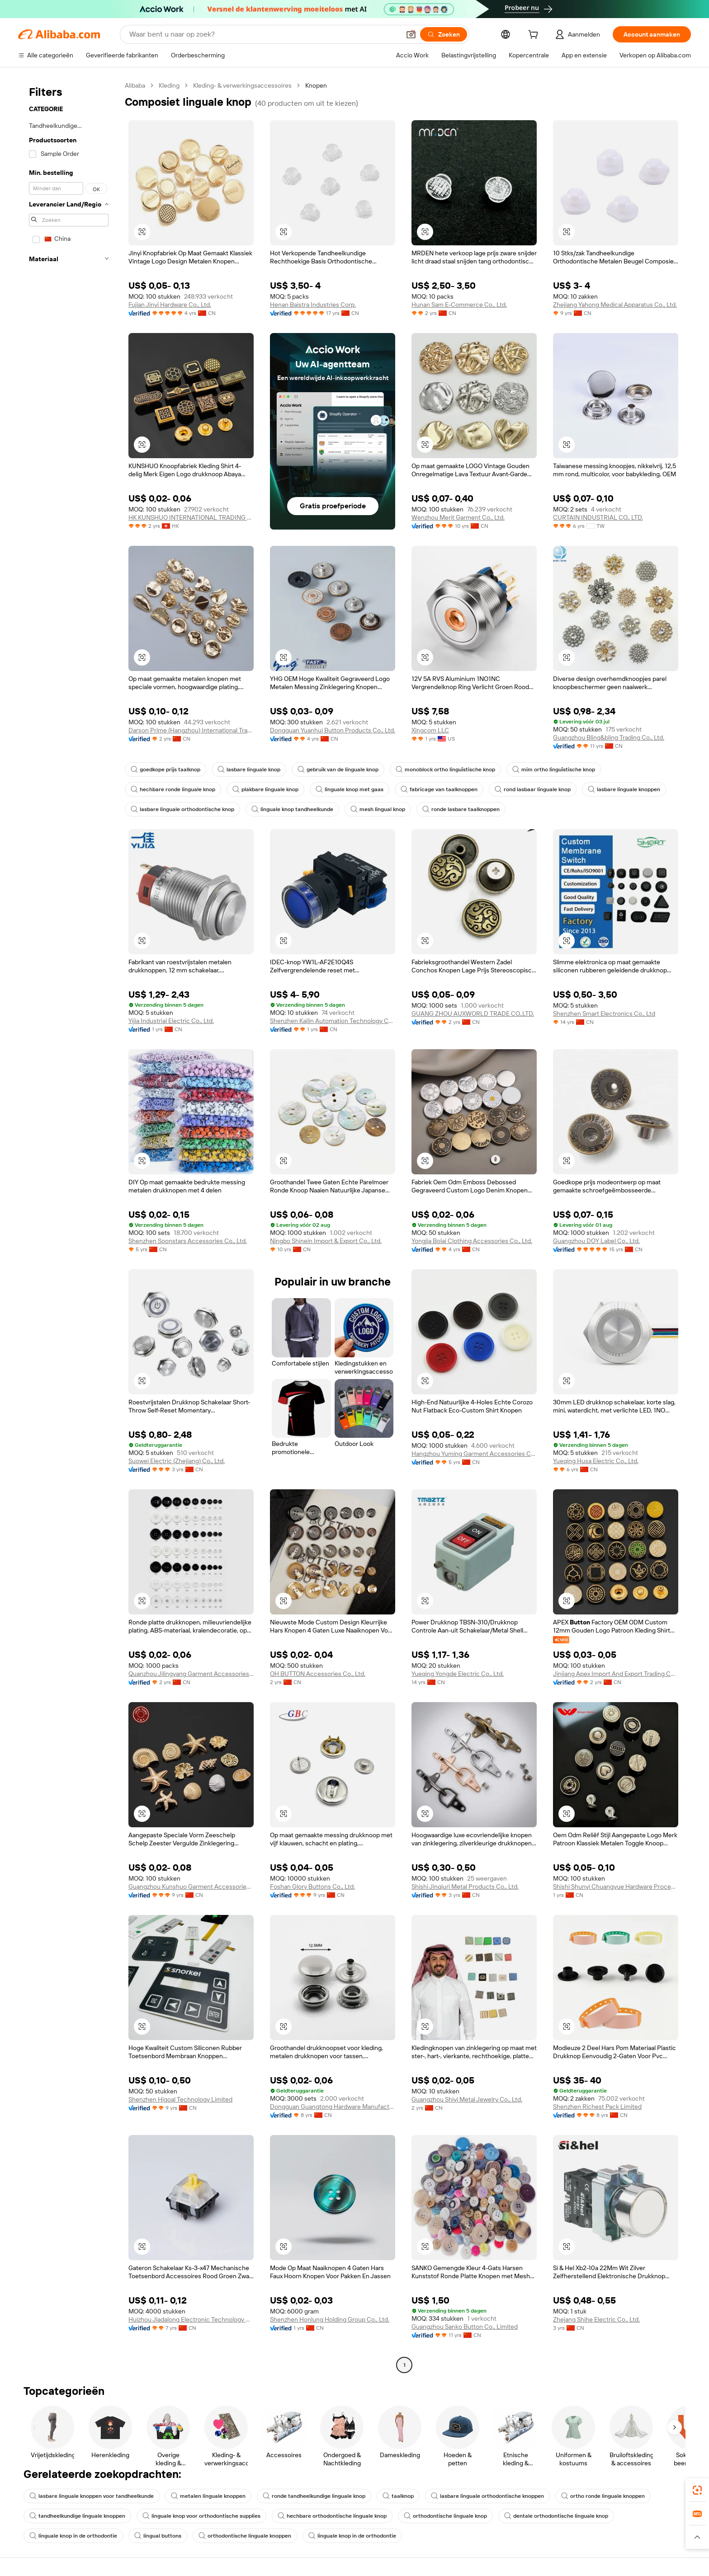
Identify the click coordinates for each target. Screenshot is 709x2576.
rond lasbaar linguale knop (533, 789)
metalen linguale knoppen (208, 2496)
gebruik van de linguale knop (338, 769)
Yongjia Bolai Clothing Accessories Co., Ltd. (471, 1240)
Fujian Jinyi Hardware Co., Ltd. (169, 304)
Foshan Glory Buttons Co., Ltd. (312, 1886)
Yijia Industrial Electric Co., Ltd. (171, 1020)
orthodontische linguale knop (445, 2516)
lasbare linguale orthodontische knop (182, 809)
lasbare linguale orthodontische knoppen (487, 2496)
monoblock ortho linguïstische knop (445, 769)
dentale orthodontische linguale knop (556, 2516)
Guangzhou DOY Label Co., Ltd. (596, 1240)
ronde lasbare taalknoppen (461, 809)
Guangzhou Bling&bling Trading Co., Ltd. (608, 737)
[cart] (535, 35)
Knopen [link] (316, 85)
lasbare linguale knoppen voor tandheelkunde (91, 2496)
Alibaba (135, 85)
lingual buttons (157, 2535)
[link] (697, 2490)
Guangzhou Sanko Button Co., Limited (464, 2326)
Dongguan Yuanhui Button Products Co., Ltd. (332, 730)
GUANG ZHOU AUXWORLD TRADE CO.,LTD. (472, 1013)
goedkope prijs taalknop (165, 769)
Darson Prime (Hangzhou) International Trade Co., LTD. (191, 730)
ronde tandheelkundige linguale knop (314, 2496)
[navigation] (69, 1226)
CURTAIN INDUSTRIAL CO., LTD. (598, 517)
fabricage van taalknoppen (439, 789)
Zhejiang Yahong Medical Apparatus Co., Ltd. (615, 304)
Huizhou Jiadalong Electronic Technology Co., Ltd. (191, 2319)
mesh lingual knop (377, 809)
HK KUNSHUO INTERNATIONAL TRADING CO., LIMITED (191, 517)
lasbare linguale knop (248, 769)
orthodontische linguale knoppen (245, 2535)
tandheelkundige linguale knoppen (77, 2516)
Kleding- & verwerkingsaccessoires (242, 85)
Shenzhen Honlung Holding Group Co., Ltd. (329, 2319)
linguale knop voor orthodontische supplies (201, 2516)
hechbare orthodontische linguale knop (332, 2516)
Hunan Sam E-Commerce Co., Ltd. (459, 304)
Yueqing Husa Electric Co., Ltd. (595, 1460)
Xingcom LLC (430, 730)
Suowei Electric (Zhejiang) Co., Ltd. (176, 1460)
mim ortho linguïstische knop (553, 769)
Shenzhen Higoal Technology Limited (180, 2099)
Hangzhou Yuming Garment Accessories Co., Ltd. (474, 1453)
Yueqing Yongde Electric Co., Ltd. (457, 1673)
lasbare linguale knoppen (624, 789)
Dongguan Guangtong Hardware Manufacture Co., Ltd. (332, 2106)
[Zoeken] (443, 34)
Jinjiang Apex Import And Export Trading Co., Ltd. (615, 1673)
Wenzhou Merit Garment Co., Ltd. (458, 517)
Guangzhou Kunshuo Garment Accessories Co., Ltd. (191, 1886)
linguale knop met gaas (349, 789)
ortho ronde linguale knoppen (603, 2496)
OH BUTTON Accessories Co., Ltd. (317, 1673)
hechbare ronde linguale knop (173, 789)
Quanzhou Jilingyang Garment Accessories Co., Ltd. (191, 1673)
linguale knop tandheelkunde (292, 809)
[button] (411, 34)
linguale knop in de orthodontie (73, 2535)
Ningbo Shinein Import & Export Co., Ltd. (326, 1240)
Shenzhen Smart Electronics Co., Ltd (604, 1013)
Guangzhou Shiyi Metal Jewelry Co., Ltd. (466, 2099)
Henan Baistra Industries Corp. (313, 304)
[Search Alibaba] (263, 34)
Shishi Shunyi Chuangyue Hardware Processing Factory (615, 1886)
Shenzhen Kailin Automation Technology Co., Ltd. (332, 1020)
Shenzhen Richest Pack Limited (597, 2106)
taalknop (398, 2496)
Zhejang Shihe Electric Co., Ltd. (596, 2319)
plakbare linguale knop (265, 789)
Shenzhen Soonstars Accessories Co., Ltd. (187, 1240)
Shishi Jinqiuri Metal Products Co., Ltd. (465, 1886)
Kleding (169, 85)
